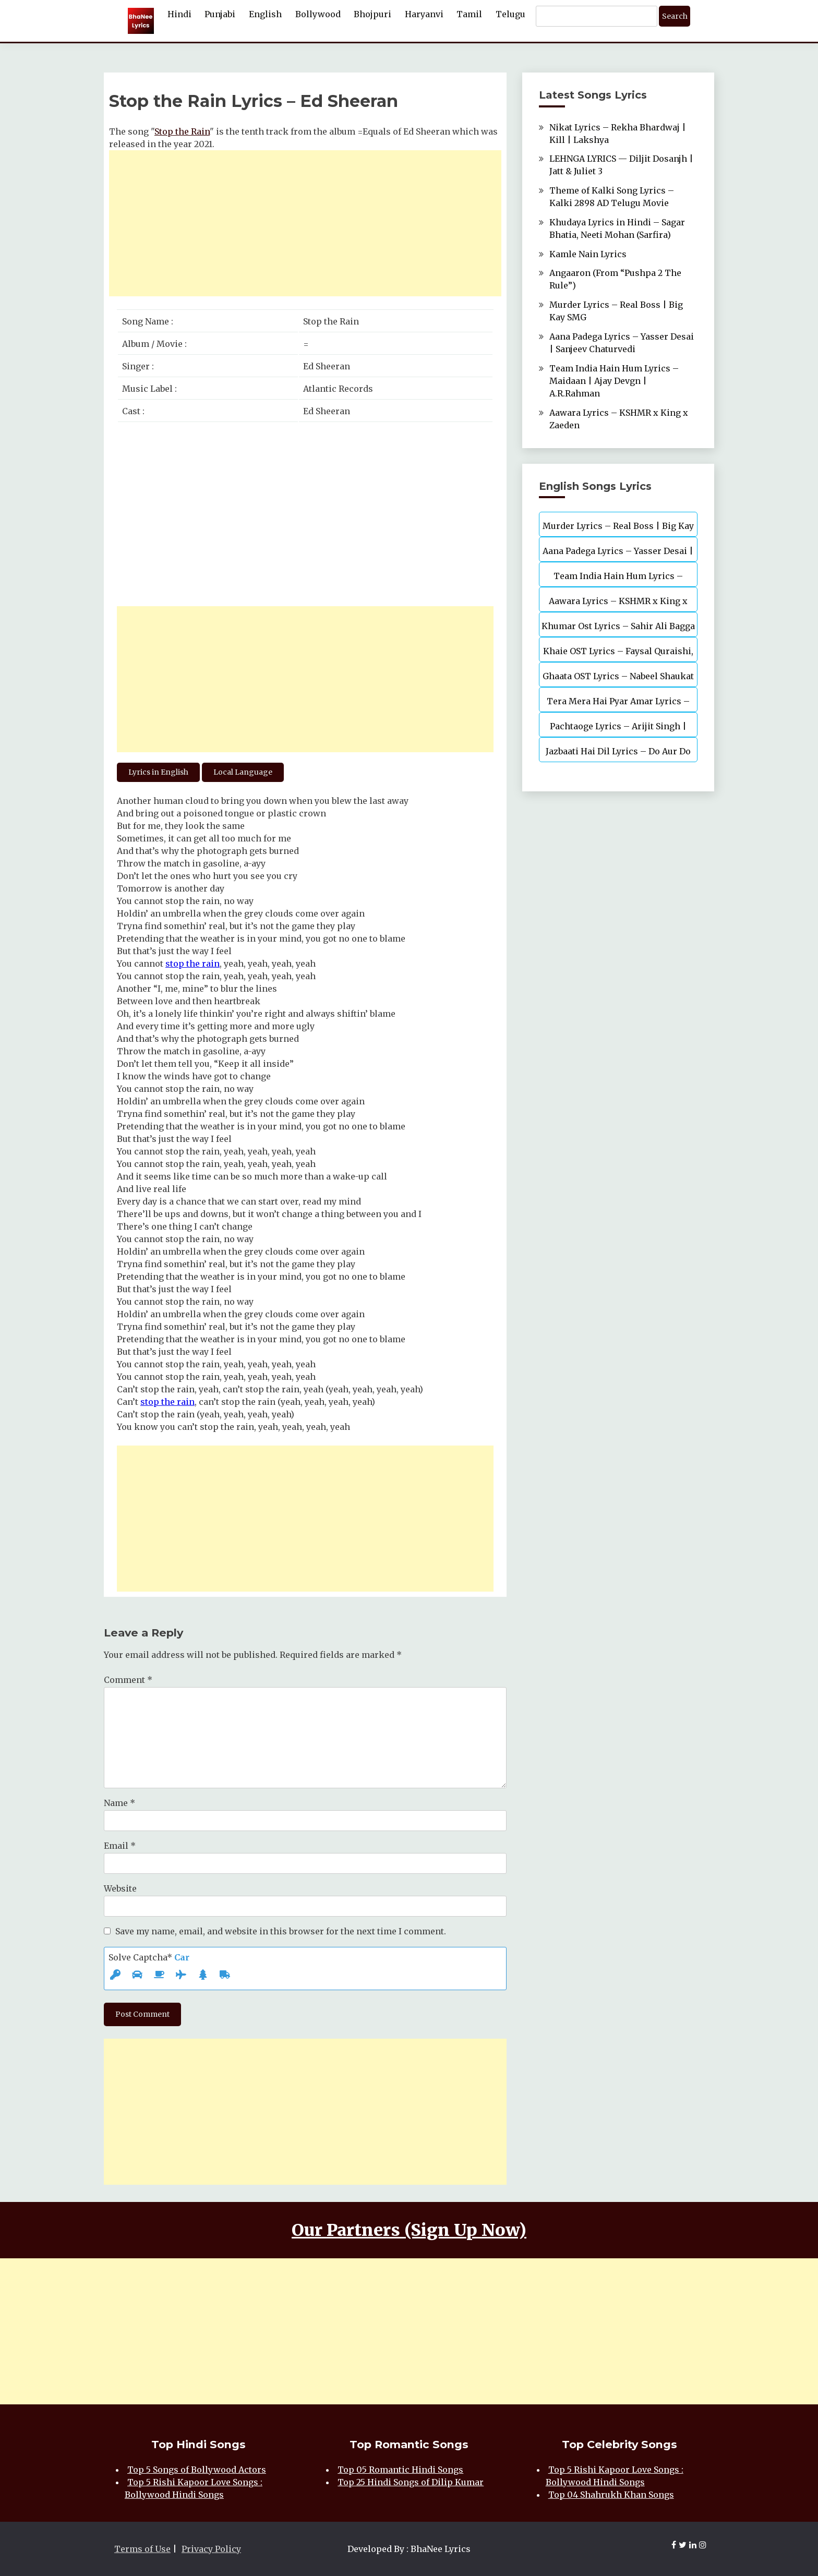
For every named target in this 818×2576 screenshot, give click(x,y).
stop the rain (192, 963)
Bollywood (318, 14)
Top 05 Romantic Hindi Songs (400, 2469)
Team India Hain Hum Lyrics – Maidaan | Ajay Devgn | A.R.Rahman (614, 381)
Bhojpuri (372, 14)
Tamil (469, 14)
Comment (128, 1680)
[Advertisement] (305, 223)
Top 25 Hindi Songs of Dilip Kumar (411, 2482)
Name (119, 1803)
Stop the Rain (182, 131)
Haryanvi (424, 14)
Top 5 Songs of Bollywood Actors (196, 2469)
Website (120, 1888)
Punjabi (219, 14)
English (265, 14)
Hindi (179, 14)
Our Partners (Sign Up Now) (409, 2230)
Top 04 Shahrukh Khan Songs (611, 2494)
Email (120, 1845)
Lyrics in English (158, 772)
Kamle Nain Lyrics (588, 254)
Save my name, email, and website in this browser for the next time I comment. (280, 1931)
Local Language (242, 772)
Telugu (510, 14)
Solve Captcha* (149, 1957)
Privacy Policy (211, 2549)
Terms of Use (142, 2549)
